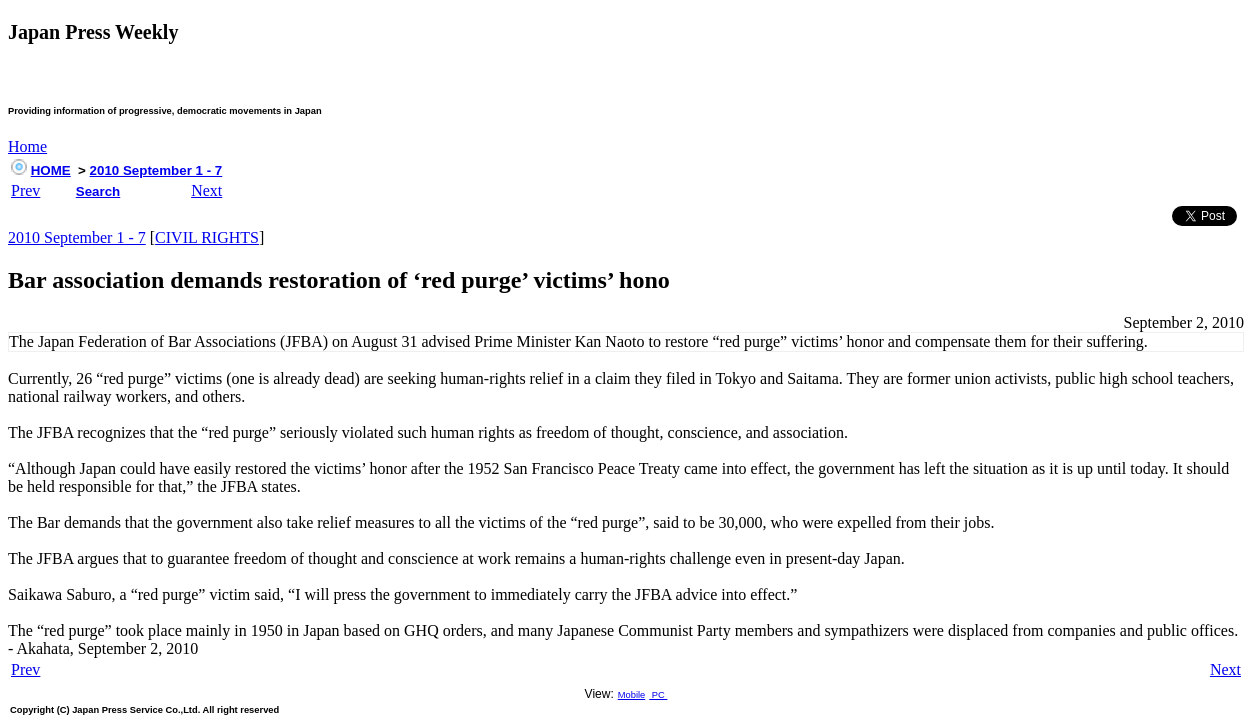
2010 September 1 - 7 (156, 170)
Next (206, 190)
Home (27, 146)
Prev (25, 190)
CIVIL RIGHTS (207, 237)
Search (98, 191)
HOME (51, 170)
